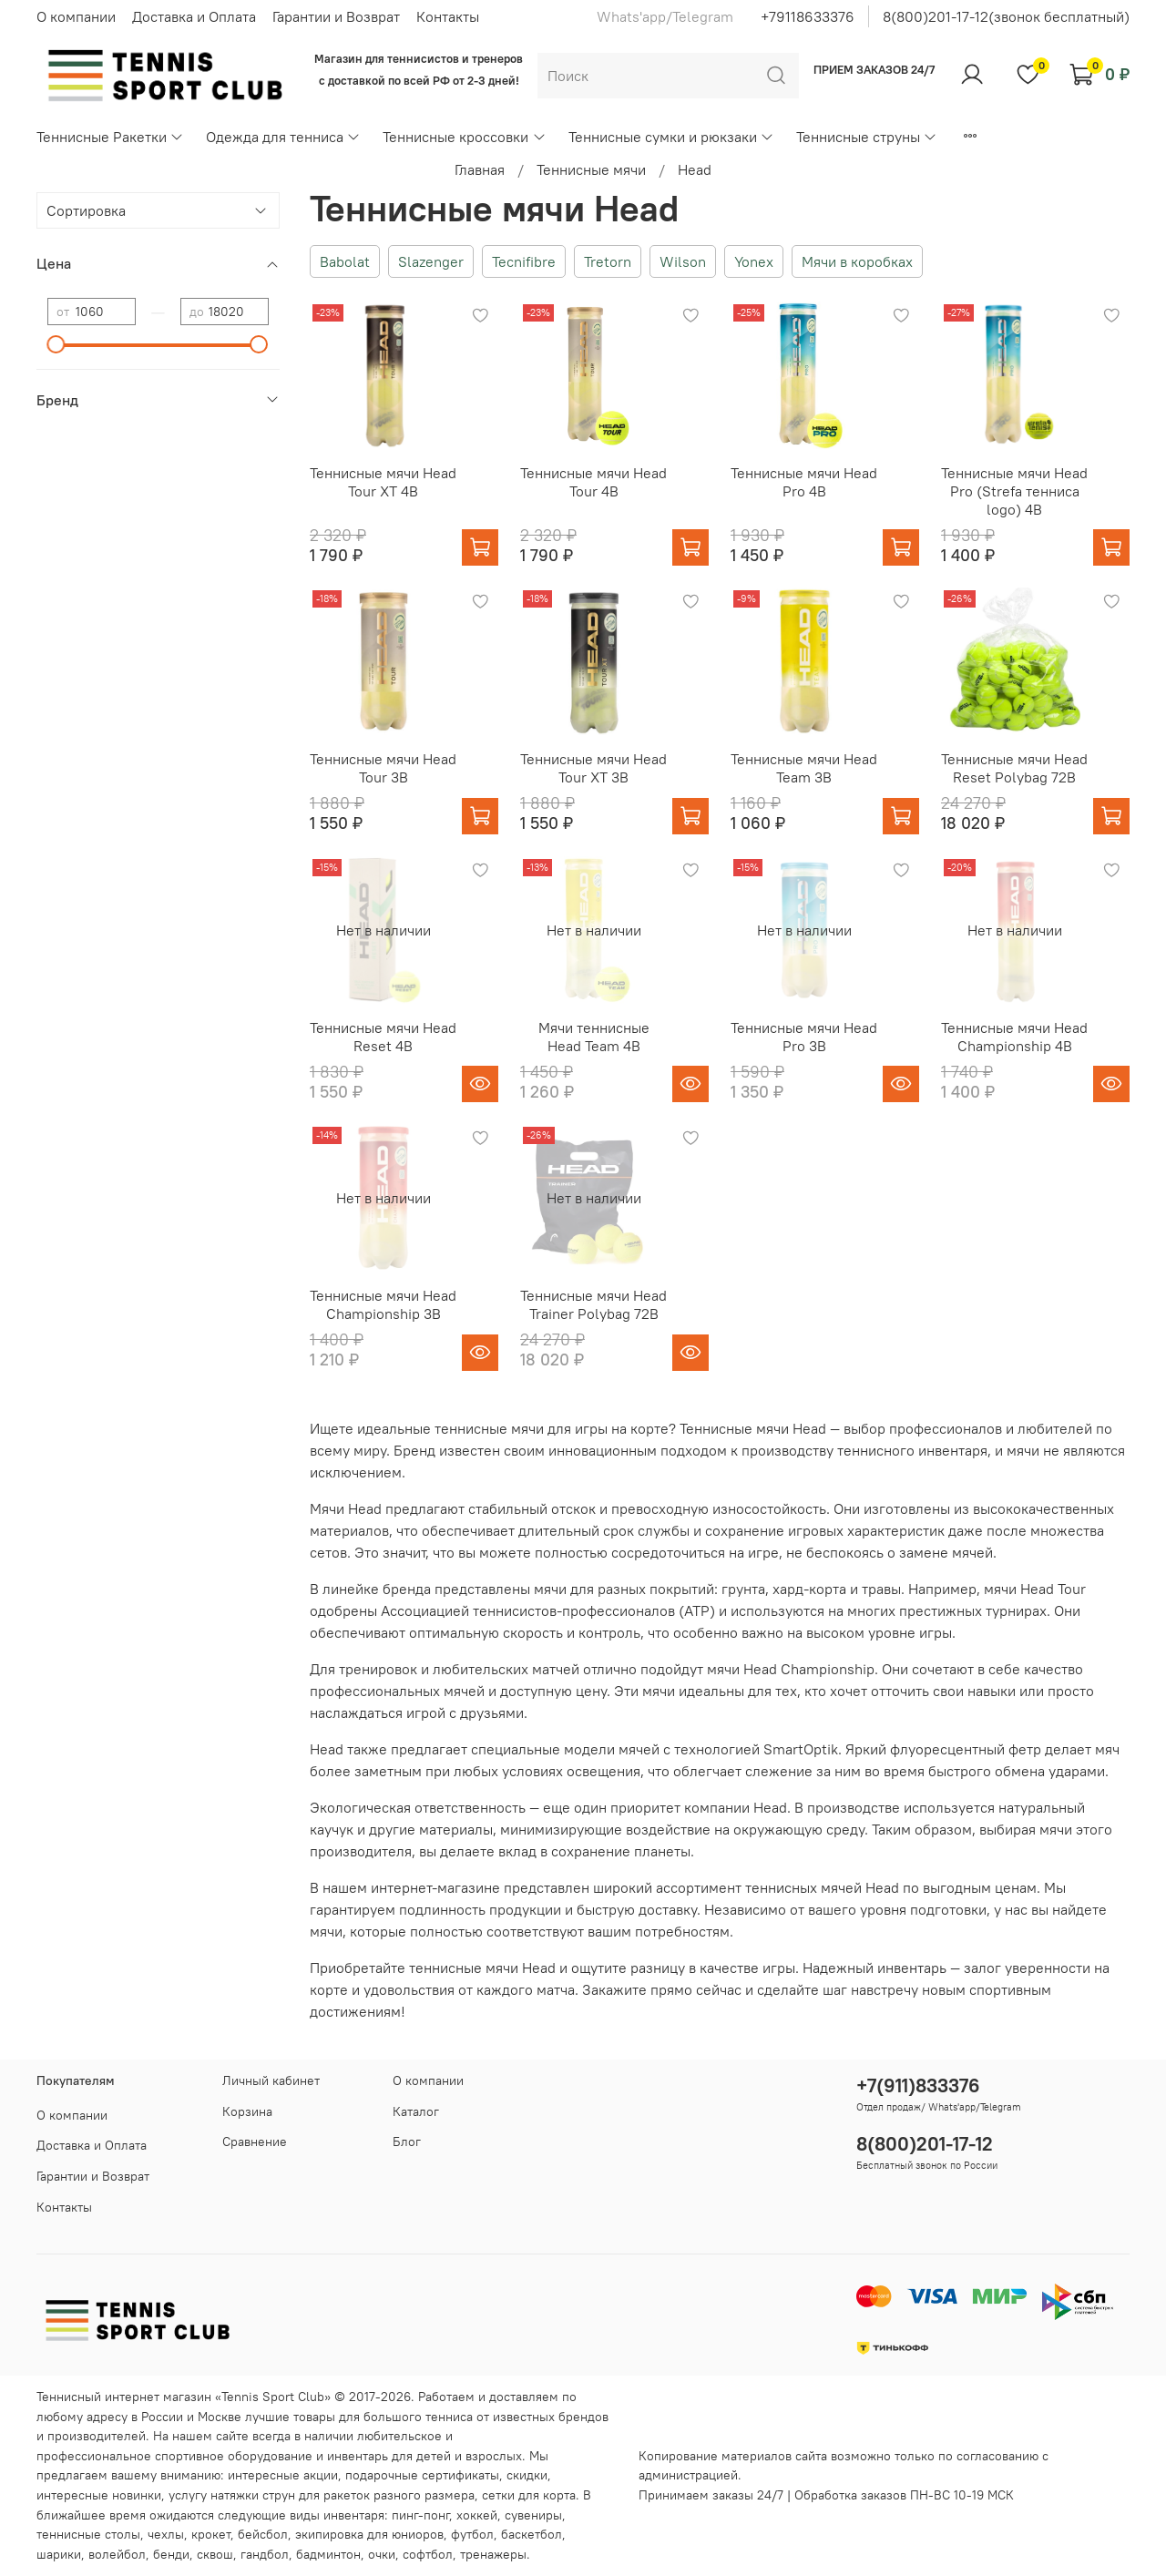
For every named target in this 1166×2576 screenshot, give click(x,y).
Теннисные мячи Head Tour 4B (593, 482)
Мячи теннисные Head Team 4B (593, 1036)
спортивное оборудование (233, 2456)
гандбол (264, 2554)
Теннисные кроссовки (464, 137)
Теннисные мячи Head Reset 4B (383, 1036)
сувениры (533, 2515)
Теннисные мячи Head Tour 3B (383, 768)
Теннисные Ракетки (110, 137)
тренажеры (493, 2554)
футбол (472, 2534)
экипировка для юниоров (369, 2534)
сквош (215, 2554)
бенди (171, 2554)
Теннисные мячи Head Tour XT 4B (383, 482)
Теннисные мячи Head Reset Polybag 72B (1014, 768)
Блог (407, 2141)
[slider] (56, 344)
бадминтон (328, 2554)
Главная (480, 169)
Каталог (416, 2111)
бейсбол (263, 2534)
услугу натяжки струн (232, 2495)
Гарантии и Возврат (336, 16)
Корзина (247, 2111)
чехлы (166, 2534)
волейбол (117, 2554)
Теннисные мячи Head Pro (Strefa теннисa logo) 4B (1014, 491)
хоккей (476, 2515)
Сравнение (254, 2141)
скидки (526, 2475)
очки (381, 2554)
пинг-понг (420, 2515)
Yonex (753, 261)
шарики (58, 2554)
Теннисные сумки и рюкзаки (671, 137)
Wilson (683, 261)
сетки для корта (529, 2495)
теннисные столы (88, 2534)
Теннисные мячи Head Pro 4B (804, 482)
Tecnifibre (524, 261)
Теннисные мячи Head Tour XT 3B (593, 768)
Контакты (447, 16)
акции (320, 2475)
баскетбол (531, 2534)
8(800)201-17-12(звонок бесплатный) (1006, 16)
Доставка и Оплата (194, 16)
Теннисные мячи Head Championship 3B (383, 1304)
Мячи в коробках (857, 261)
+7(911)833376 (918, 2085)
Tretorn (607, 261)
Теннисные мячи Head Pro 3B (804, 1036)
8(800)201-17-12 (924, 2143)
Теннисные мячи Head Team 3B (804, 768)
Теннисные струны (866, 137)
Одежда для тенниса (283, 137)
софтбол (428, 2554)
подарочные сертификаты (422, 2475)
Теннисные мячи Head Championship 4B (1014, 1036)
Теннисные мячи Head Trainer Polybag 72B (593, 1304)
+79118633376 (807, 16)
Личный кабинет (271, 2080)
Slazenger (431, 261)
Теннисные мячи (591, 169)
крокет (210, 2534)
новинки (136, 2495)
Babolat (345, 261)
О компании (76, 16)
